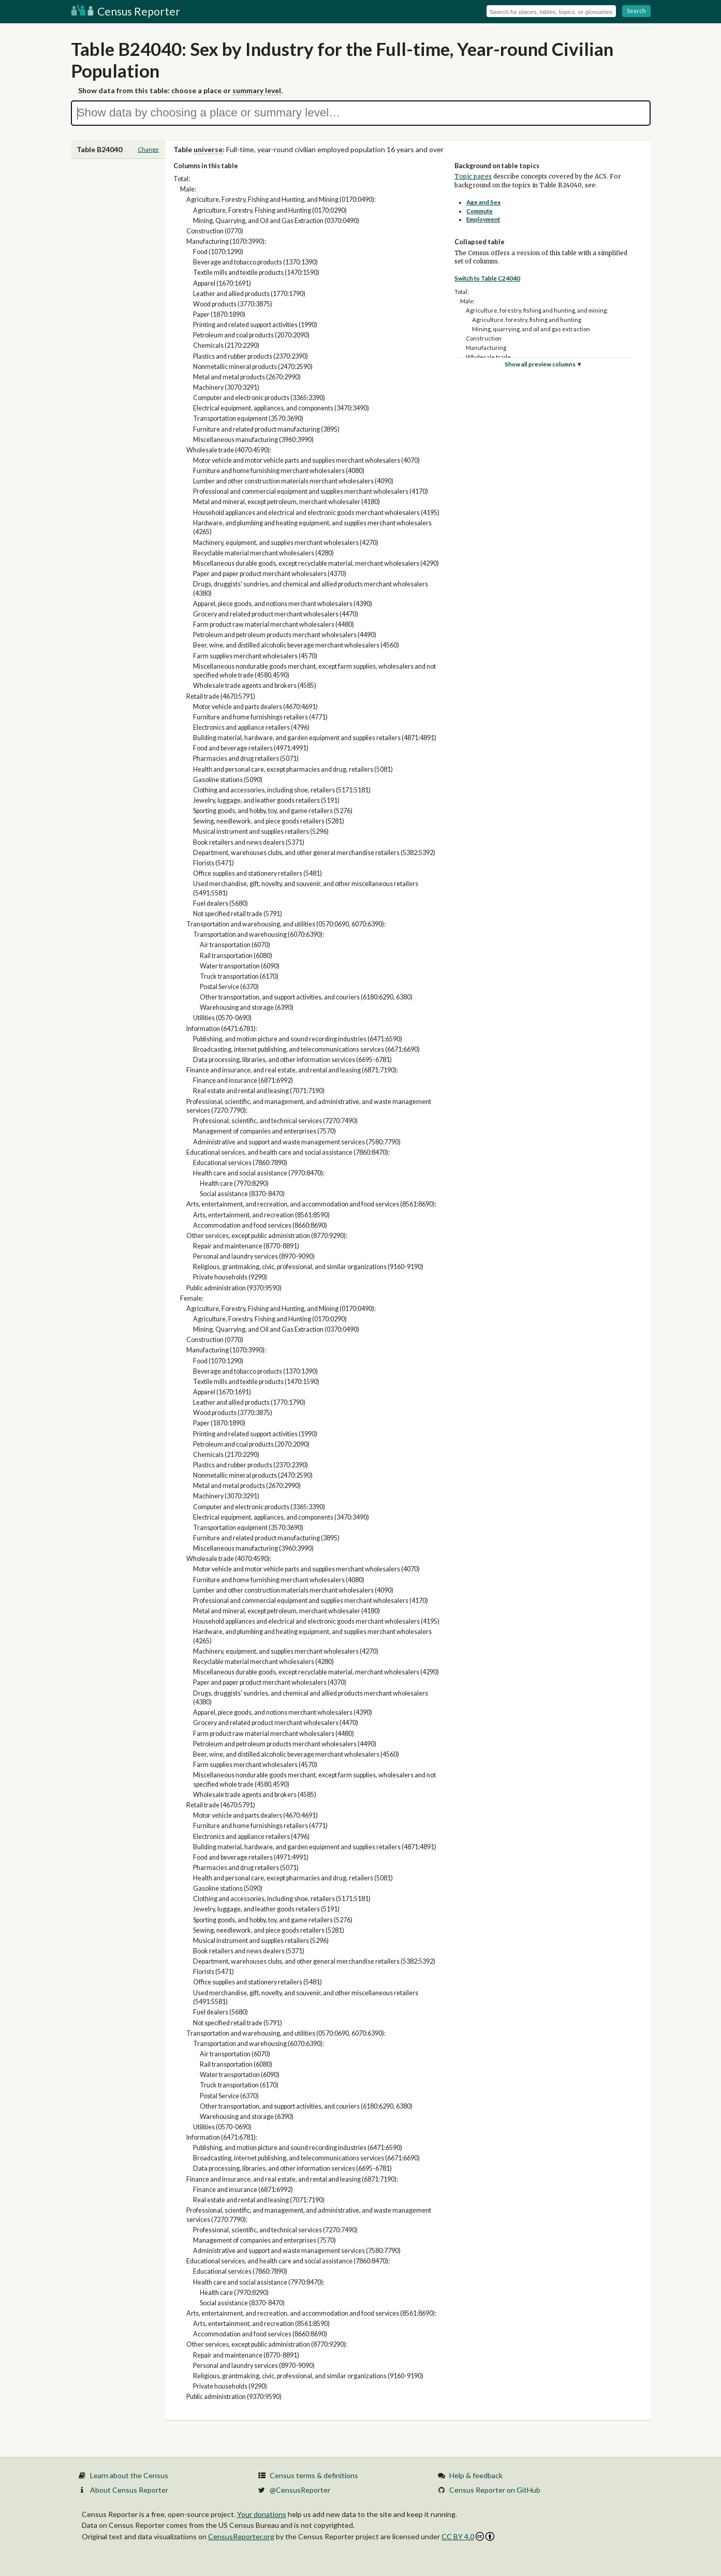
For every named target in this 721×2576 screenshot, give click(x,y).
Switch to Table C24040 (487, 278)
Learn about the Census (129, 2475)
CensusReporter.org (241, 2536)
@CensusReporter (300, 2489)
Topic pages (473, 176)
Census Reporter (125, 11)
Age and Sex (483, 202)
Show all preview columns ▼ (544, 364)
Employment (483, 219)
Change (148, 149)
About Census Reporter (129, 2489)
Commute (479, 211)
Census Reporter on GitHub (494, 2489)
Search (636, 10)
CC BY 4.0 (468, 2536)
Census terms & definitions (314, 2475)
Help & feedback (476, 2475)
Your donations (261, 2514)
